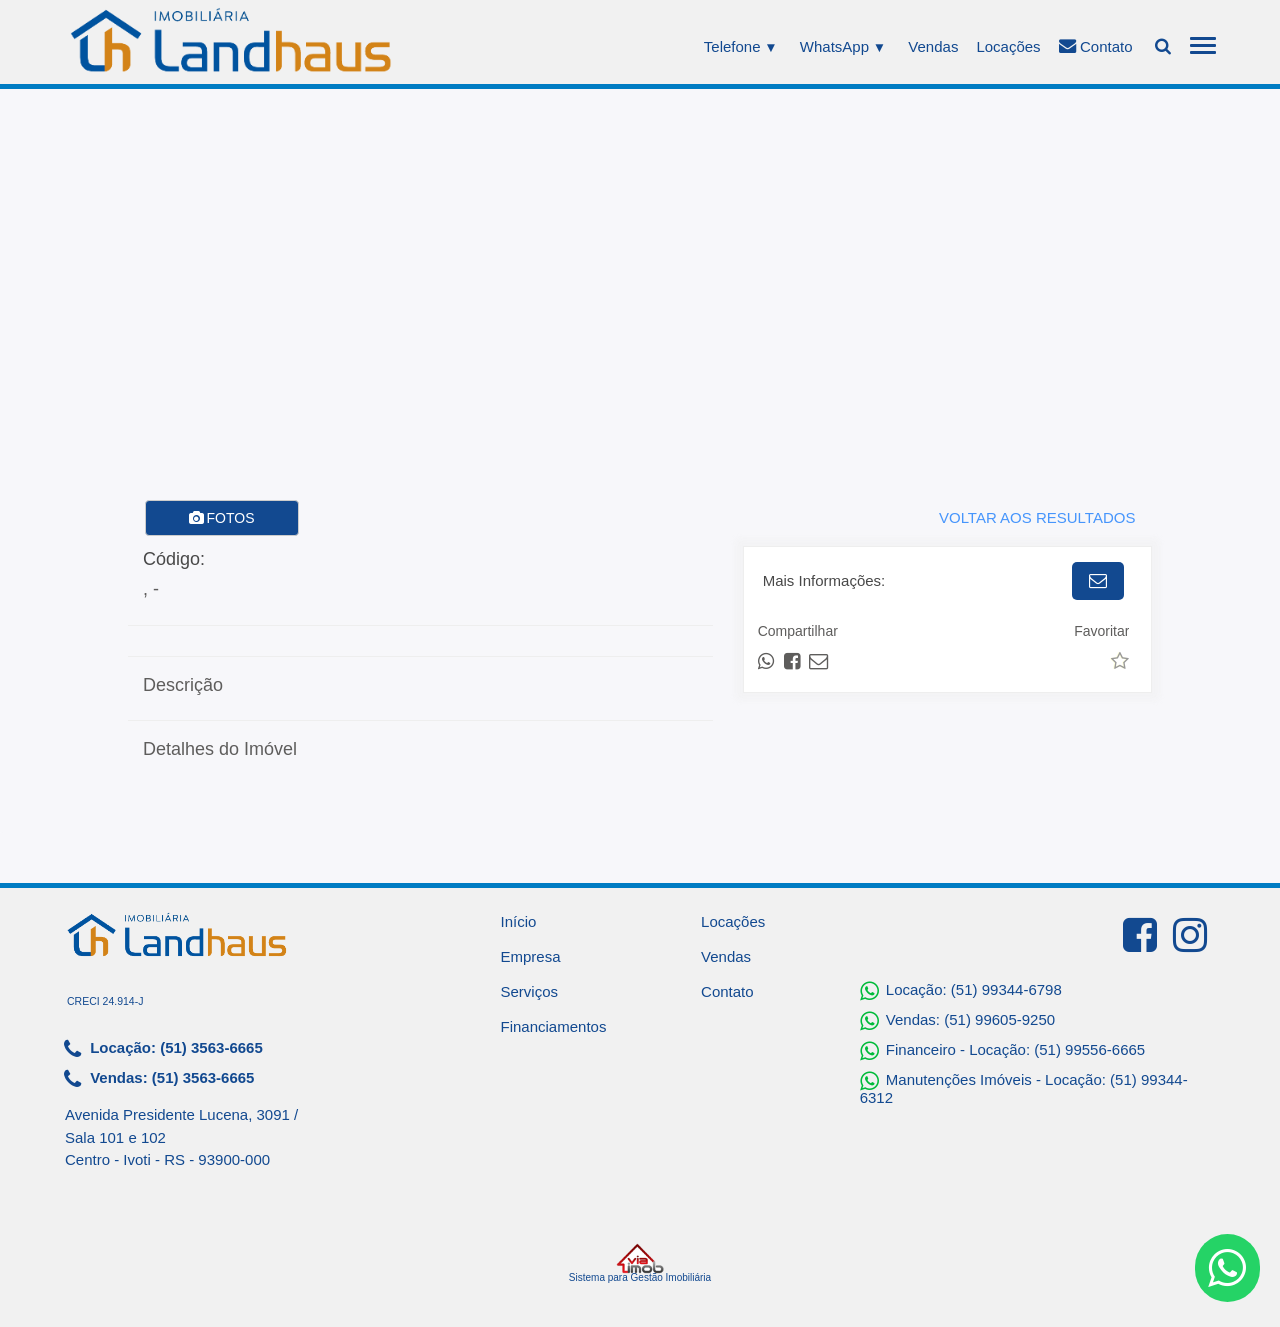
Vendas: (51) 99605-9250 (957, 1021)
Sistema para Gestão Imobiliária (640, 1263)
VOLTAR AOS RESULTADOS (1037, 517)
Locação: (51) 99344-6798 (961, 991)
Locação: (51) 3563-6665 (163, 1049)
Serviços (530, 991)
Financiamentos (554, 1026)
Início (519, 921)
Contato (1096, 46)
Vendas (933, 46)
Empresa (531, 956)
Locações (1008, 46)
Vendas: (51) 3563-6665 (159, 1079)
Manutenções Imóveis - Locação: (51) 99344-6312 (1024, 1088)
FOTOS (222, 518)
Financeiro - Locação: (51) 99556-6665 (1003, 1051)
